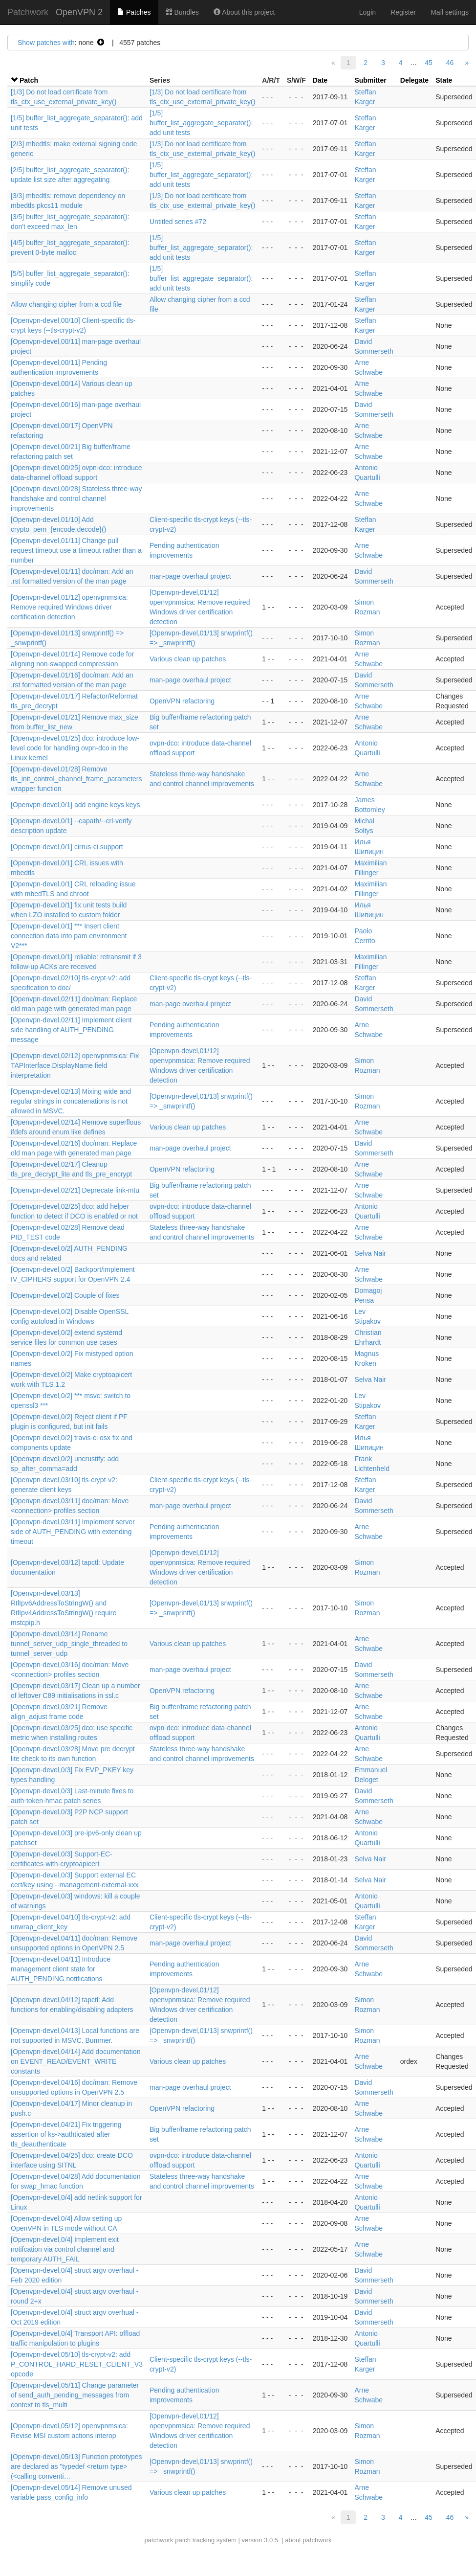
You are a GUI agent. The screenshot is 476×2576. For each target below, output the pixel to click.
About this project (244, 12)
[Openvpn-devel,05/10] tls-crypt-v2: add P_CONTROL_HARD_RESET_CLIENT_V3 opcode (77, 2364)
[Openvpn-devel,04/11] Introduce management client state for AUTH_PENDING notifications (60, 1969)
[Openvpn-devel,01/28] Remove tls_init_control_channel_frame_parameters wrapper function (76, 778)
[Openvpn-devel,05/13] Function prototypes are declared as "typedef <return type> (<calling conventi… (76, 2466)
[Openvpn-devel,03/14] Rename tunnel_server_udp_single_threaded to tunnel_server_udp (69, 1643)
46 (450, 63)
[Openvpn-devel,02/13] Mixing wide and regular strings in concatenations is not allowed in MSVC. (71, 1101)
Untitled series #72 (178, 222)
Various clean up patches (188, 659)
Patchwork (27, 12)
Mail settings (450, 12)
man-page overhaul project (190, 576)
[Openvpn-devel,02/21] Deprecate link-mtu (75, 1190)
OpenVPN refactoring (182, 701)
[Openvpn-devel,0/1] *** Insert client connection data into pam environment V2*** (69, 935)
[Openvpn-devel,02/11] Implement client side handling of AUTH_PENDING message (71, 1029)
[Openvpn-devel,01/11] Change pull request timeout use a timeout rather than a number (76, 550)
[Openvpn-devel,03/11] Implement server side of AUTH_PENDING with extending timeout (73, 1531)
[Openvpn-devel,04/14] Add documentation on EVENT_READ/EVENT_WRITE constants (75, 2061)
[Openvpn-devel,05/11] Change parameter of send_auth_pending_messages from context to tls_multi (75, 2395)
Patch (29, 80)
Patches (134, 12)
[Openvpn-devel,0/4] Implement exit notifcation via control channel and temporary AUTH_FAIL (65, 2249)
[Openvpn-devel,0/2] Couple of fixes (65, 1295)
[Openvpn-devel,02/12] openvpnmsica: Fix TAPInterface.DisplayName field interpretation (75, 1065)
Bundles (182, 12)
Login (367, 12)
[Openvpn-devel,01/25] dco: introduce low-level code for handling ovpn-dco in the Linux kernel (75, 748)
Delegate (414, 80)
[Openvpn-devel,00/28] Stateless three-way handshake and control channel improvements (76, 498)
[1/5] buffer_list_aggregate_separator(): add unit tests (201, 122)
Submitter (370, 80)
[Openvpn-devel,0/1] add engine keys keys (75, 805)
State (443, 80)
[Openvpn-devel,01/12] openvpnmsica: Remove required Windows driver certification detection (69, 607)
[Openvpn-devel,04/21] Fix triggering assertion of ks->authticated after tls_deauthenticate (66, 2134)
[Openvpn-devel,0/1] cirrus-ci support (67, 847)
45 (429, 63)
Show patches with (46, 42)
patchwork (158, 2540)
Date (320, 80)
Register (403, 12)
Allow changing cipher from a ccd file (66, 304)
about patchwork (308, 2540)
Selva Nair (370, 1253)
